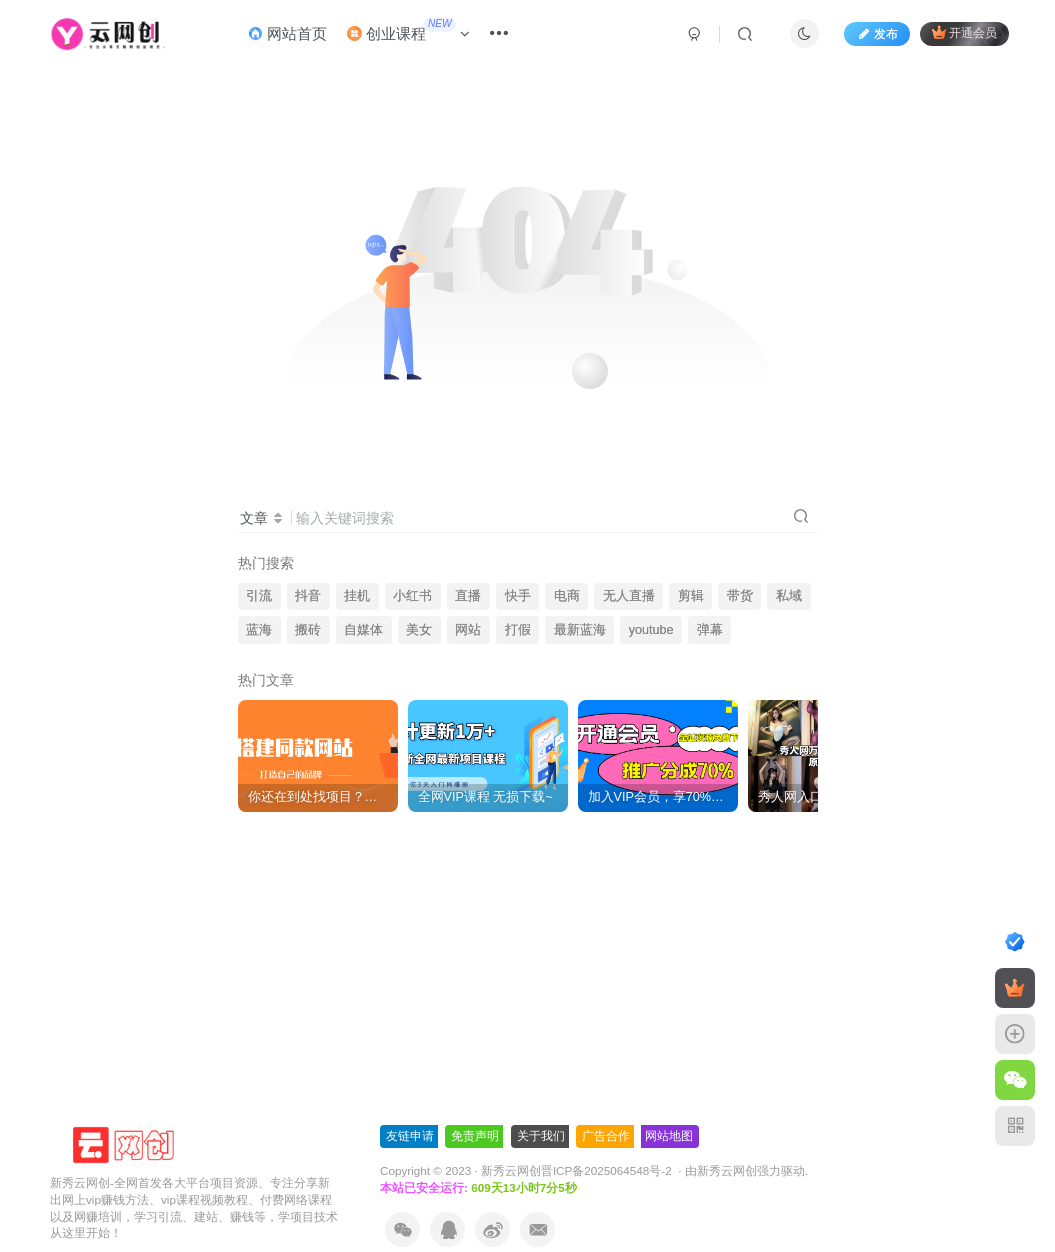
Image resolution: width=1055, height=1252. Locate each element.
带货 (740, 596)
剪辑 (691, 596)
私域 (789, 596)
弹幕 (710, 630)
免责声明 (475, 1136)
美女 (419, 630)
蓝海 (259, 630)
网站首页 (287, 33)
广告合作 (606, 1136)
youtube (651, 630)
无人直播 (629, 596)
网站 (468, 630)
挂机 (357, 596)
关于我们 (541, 1136)
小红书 (412, 596)
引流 (259, 596)
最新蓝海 (580, 630)
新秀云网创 (727, 1170)
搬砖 (308, 630)
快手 (518, 596)
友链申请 (410, 1136)
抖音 (308, 596)
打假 (518, 630)
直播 (468, 596)
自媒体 (363, 630)
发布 (877, 34)
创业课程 (408, 29)
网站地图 (669, 1136)
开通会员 (964, 32)
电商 (567, 596)
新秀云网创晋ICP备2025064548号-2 (578, 1170)
